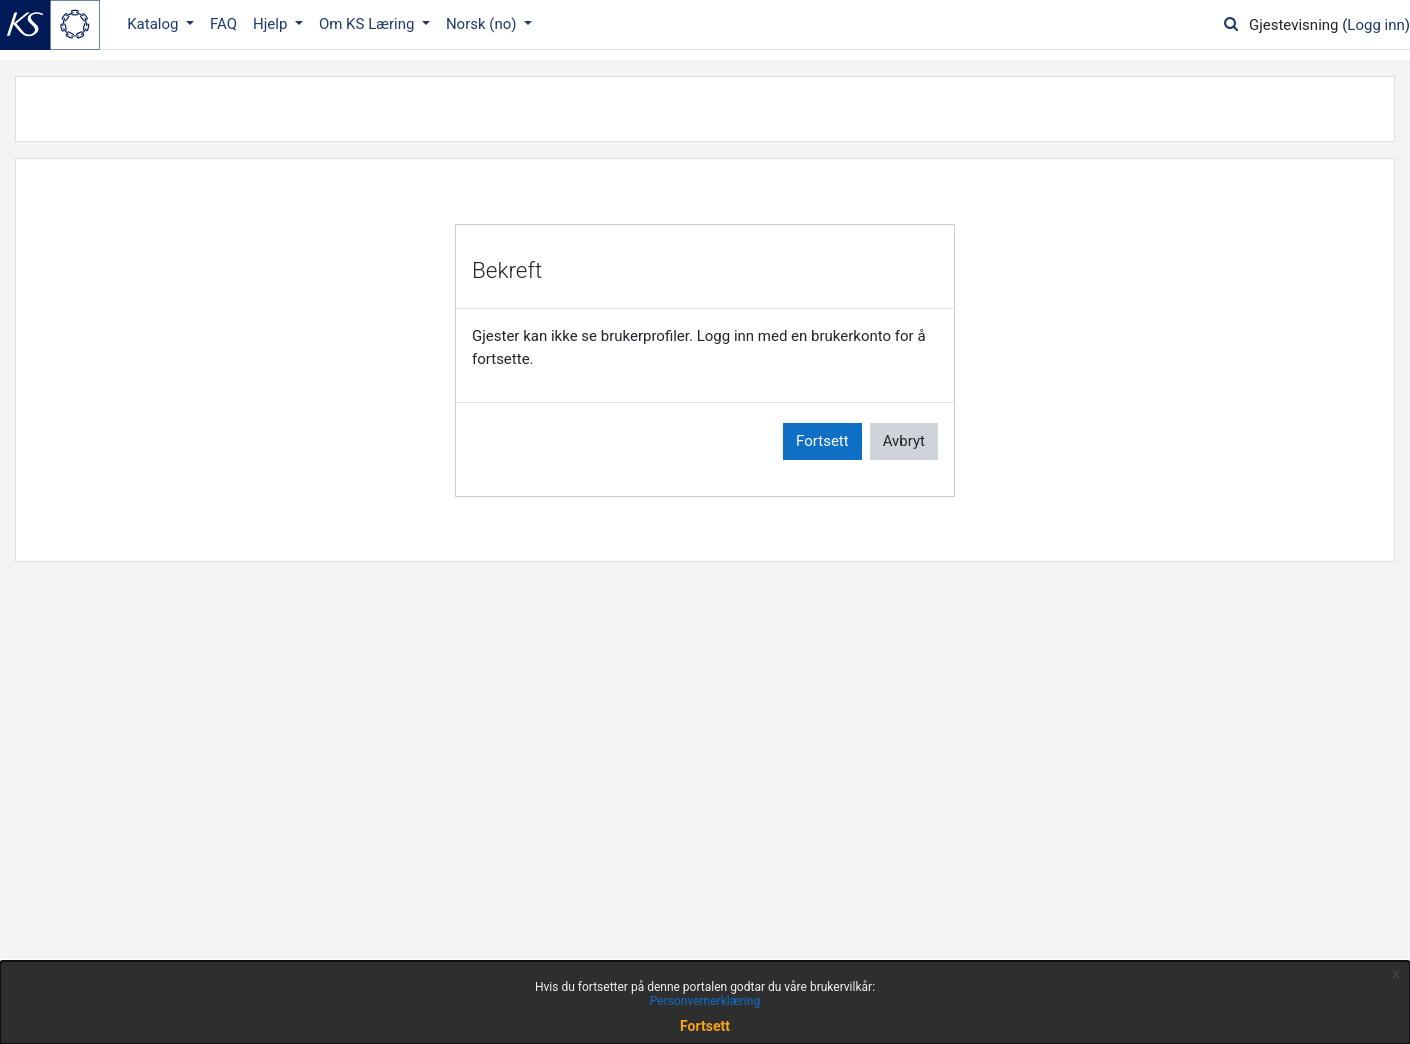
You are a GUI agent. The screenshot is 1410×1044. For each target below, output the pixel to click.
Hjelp (272, 24)
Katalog (154, 24)
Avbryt (904, 441)
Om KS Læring (368, 24)
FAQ (223, 24)
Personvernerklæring (705, 1001)
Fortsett (822, 441)
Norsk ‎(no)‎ (483, 24)
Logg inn (1375, 25)
